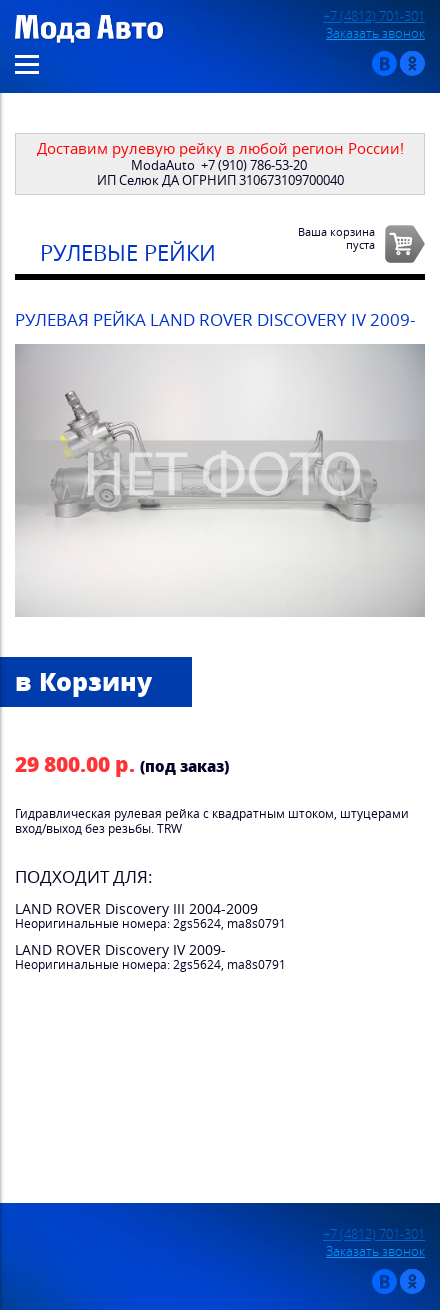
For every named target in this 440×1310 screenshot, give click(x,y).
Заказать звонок (375, 33)
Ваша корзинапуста (336, 238)
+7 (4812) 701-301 (374, 16)
